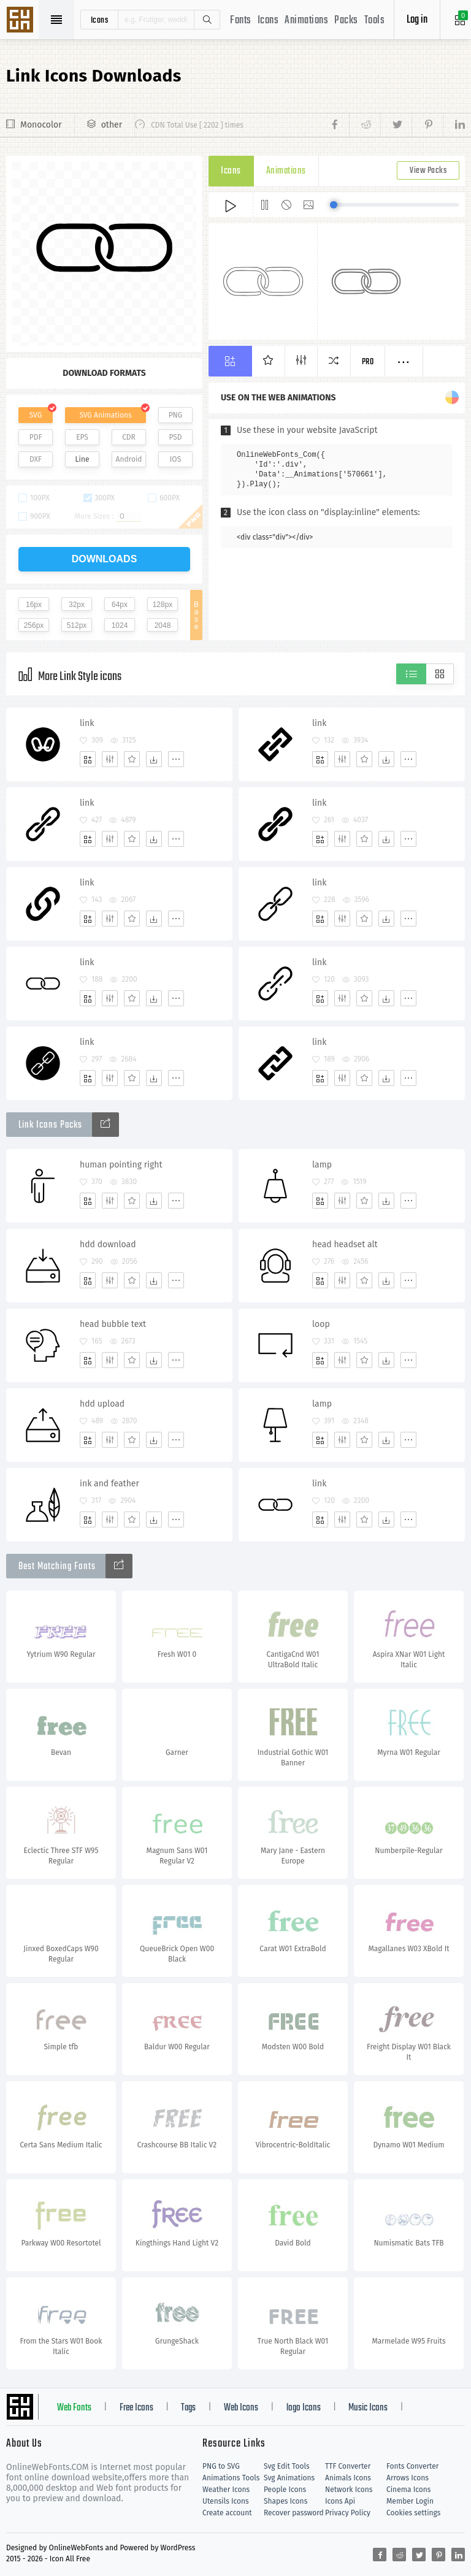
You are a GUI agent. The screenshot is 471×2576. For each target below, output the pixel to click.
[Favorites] (132, 759)
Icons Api (340, 2501)
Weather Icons (226, 2489)
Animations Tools (230, 2478)
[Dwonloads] (154, 759)
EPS (82, 437)
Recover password (294, 2513)
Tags (188, 2408)
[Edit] (110, 759)
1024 (120, 625)
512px (77, 625)
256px (34, 625)
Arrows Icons (407, 2478)
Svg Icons (21, 20)
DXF (35, 459)
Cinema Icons (408, 2489)
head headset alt (345, 1244)
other (111, 125)
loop (321, 1324)
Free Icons (136, 2408)
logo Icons (303, 2408)
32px (77, 604)
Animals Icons (348, 2478)
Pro (368, 362)
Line (82, 459)
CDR (129, 437)
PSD (175, 437)
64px (120, 604)
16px (34, 604)
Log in (417, 20)
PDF (35, 437)
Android (129, 459)
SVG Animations (105, 415)
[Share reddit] (364, 125)
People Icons (285, 2489)
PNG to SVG (221, 2466)
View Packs (428, 171)
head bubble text (113, 1324)
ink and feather (109, 1483)
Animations (306, 20)
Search (206, 19)
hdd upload (102, 1404)
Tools (374, 20)
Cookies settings (413, 2513)
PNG (176, 415)
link (87, 723)
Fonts (240, 20)
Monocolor (41, 125)
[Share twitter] (396, 125)
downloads (104, 559)
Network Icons (348, 2489)
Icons (268, 20)
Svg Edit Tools (287, 2466)
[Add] (88, 759)
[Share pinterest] (427, 125)
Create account (227, 2513)
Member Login (410, 2501)
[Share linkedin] (454, 125)
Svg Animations (289, 2478)
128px (163, 604)
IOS (175, 459)
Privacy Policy (347, 2513)
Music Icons (368, 2408)
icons (100, 19)
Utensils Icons (225, 2501)
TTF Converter (347, 2466)
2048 (163, 625)
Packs (346, 20)
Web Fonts (74, 2408)
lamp (322, 1165)
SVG (35, 415)
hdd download (108, 1244)
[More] (176, 759)
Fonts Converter (412, 2466)
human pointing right (121, 1165)
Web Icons (241, 2408)
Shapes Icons (285, 2501)
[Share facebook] (338, 125)
